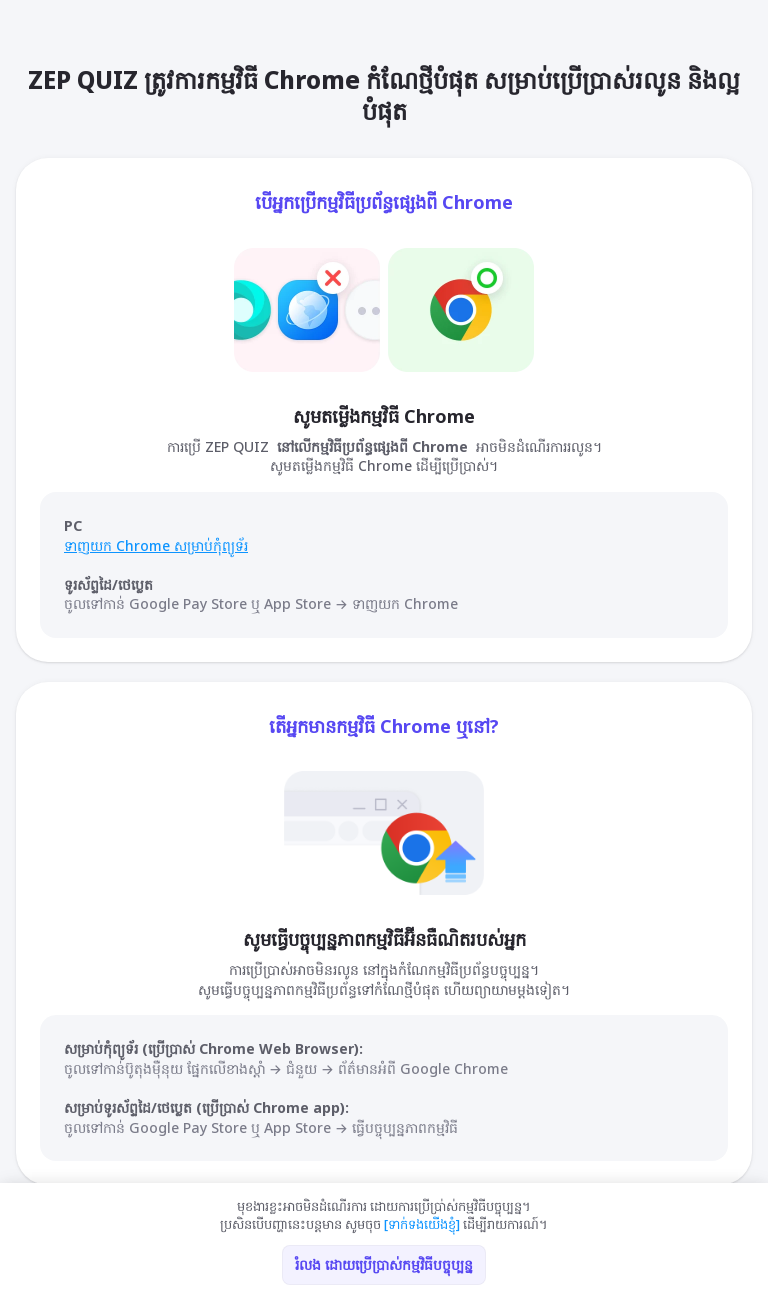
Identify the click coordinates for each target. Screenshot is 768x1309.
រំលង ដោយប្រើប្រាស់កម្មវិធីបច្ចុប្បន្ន (384, 1264)
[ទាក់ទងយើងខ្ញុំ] (422, 1224)
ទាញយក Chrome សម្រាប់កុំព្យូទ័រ (156, 545)
